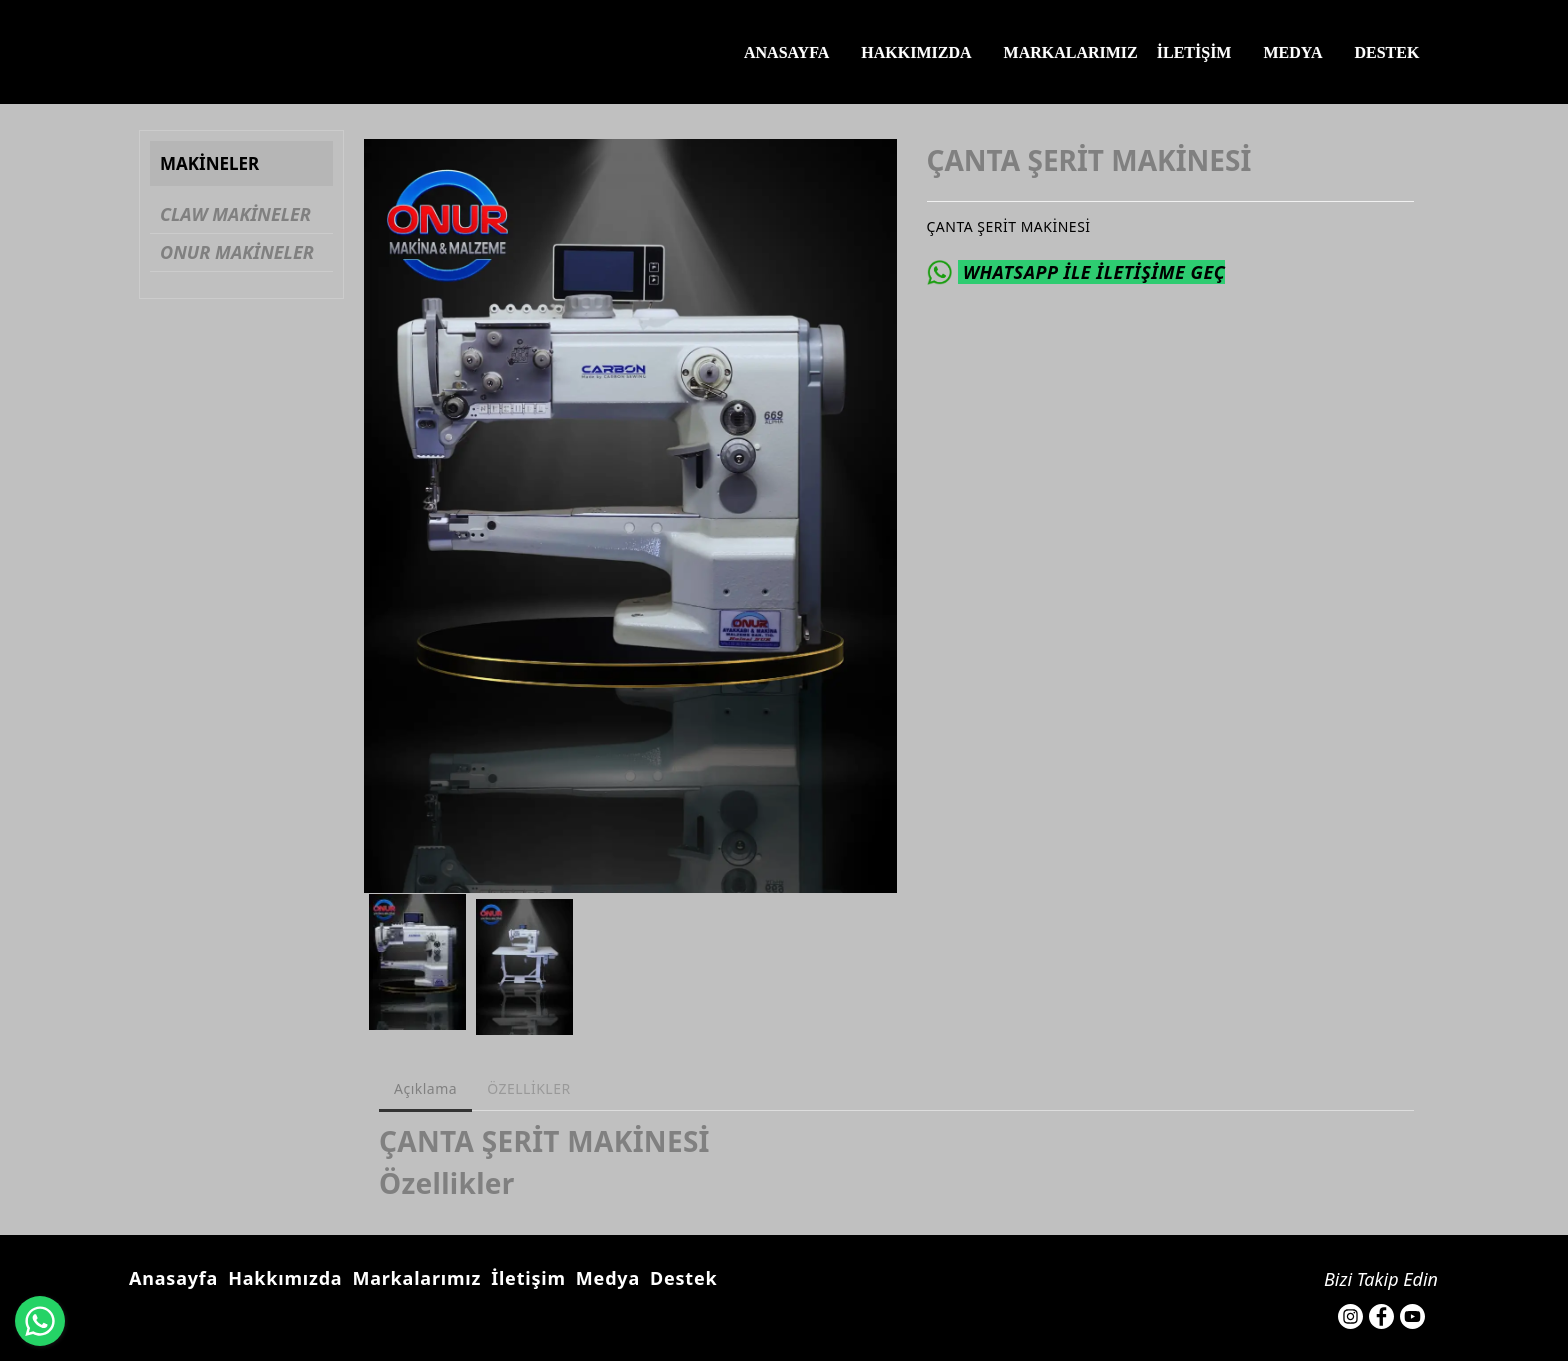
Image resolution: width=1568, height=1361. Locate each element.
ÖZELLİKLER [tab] (529, 1088)
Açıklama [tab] (425, 1088)
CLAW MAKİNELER (235, 214)
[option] (630, 516)
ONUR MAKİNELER (237, 252)
